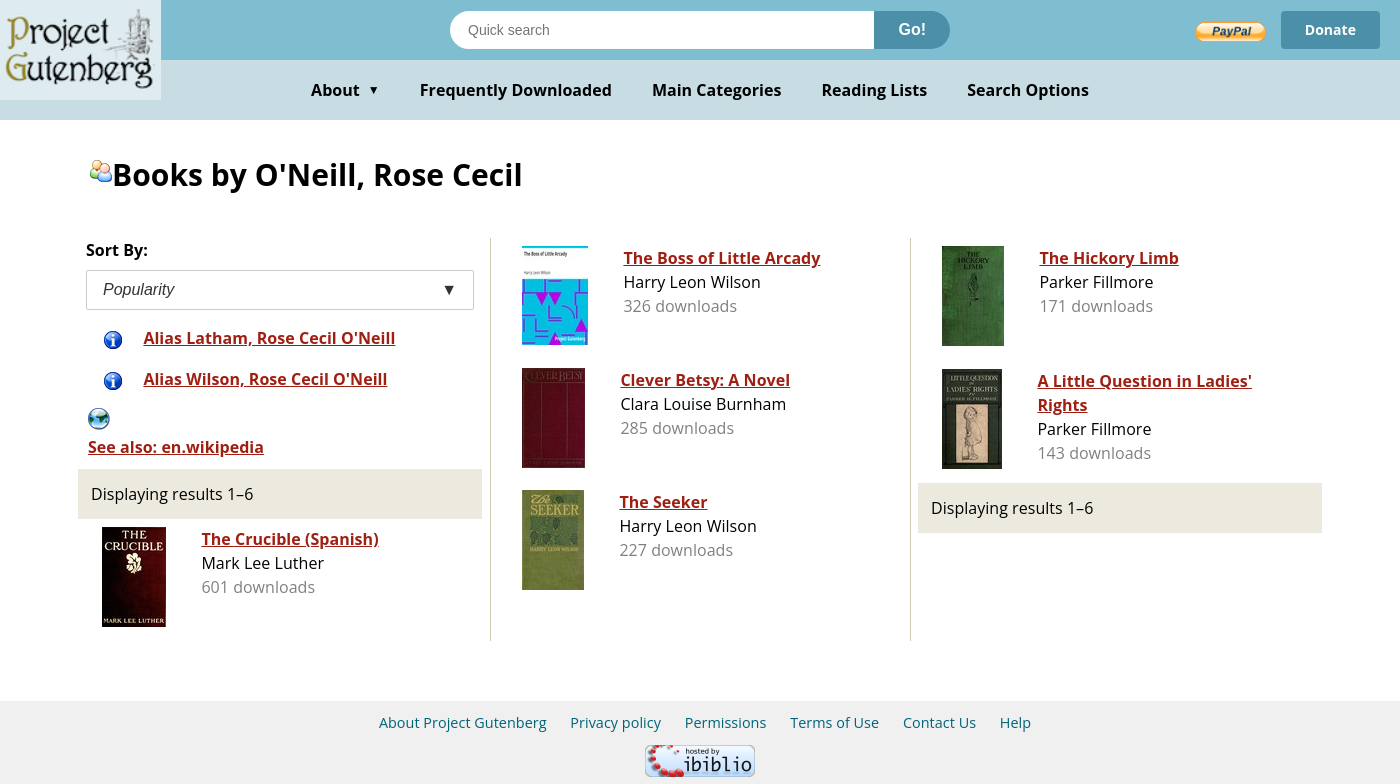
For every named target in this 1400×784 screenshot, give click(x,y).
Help (1015, 722)
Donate (1330, 29)
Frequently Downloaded (516, 90)
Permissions (726, 722)
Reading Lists (875, 90)
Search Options (1028, 90)
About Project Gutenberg (463, 722)
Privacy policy (615, 722)
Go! (912, 29)
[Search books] (662, 30)
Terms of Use (834, 722)
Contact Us (939, 722)
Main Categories (717, 90)
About (345, 90)
